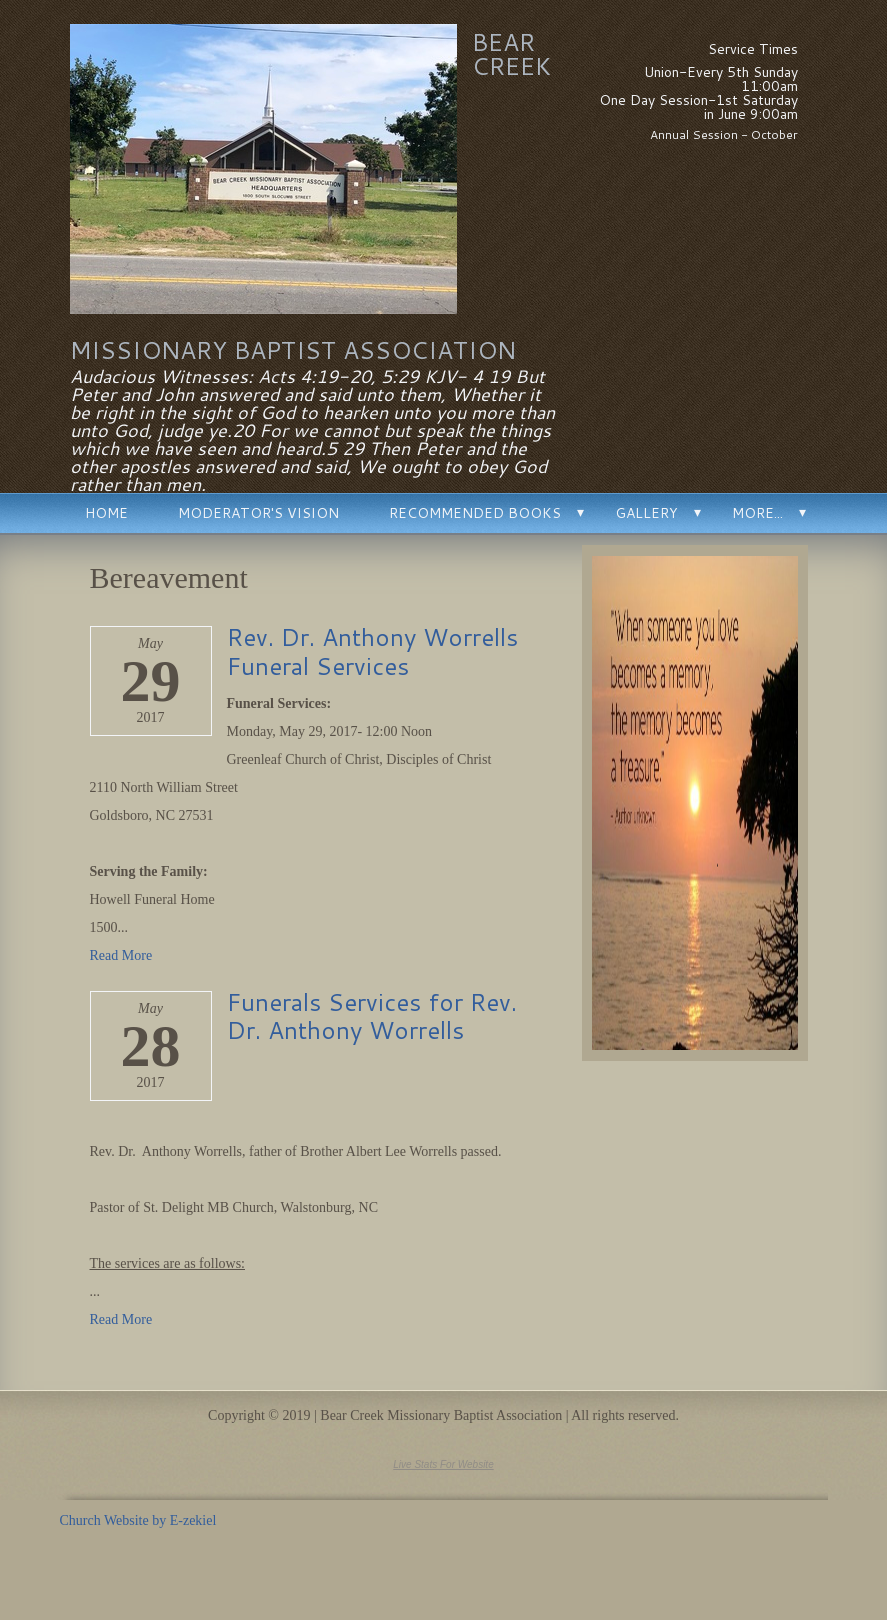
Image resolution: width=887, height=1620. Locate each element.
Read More (121, 955)
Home (106, 513)
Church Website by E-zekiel (138, 1520)
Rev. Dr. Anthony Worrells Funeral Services (372, 651)
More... (757, 513)
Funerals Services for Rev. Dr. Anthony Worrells (372, 1016)
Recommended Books (475, 513)
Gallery (646, 513)
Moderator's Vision (258, 513)
